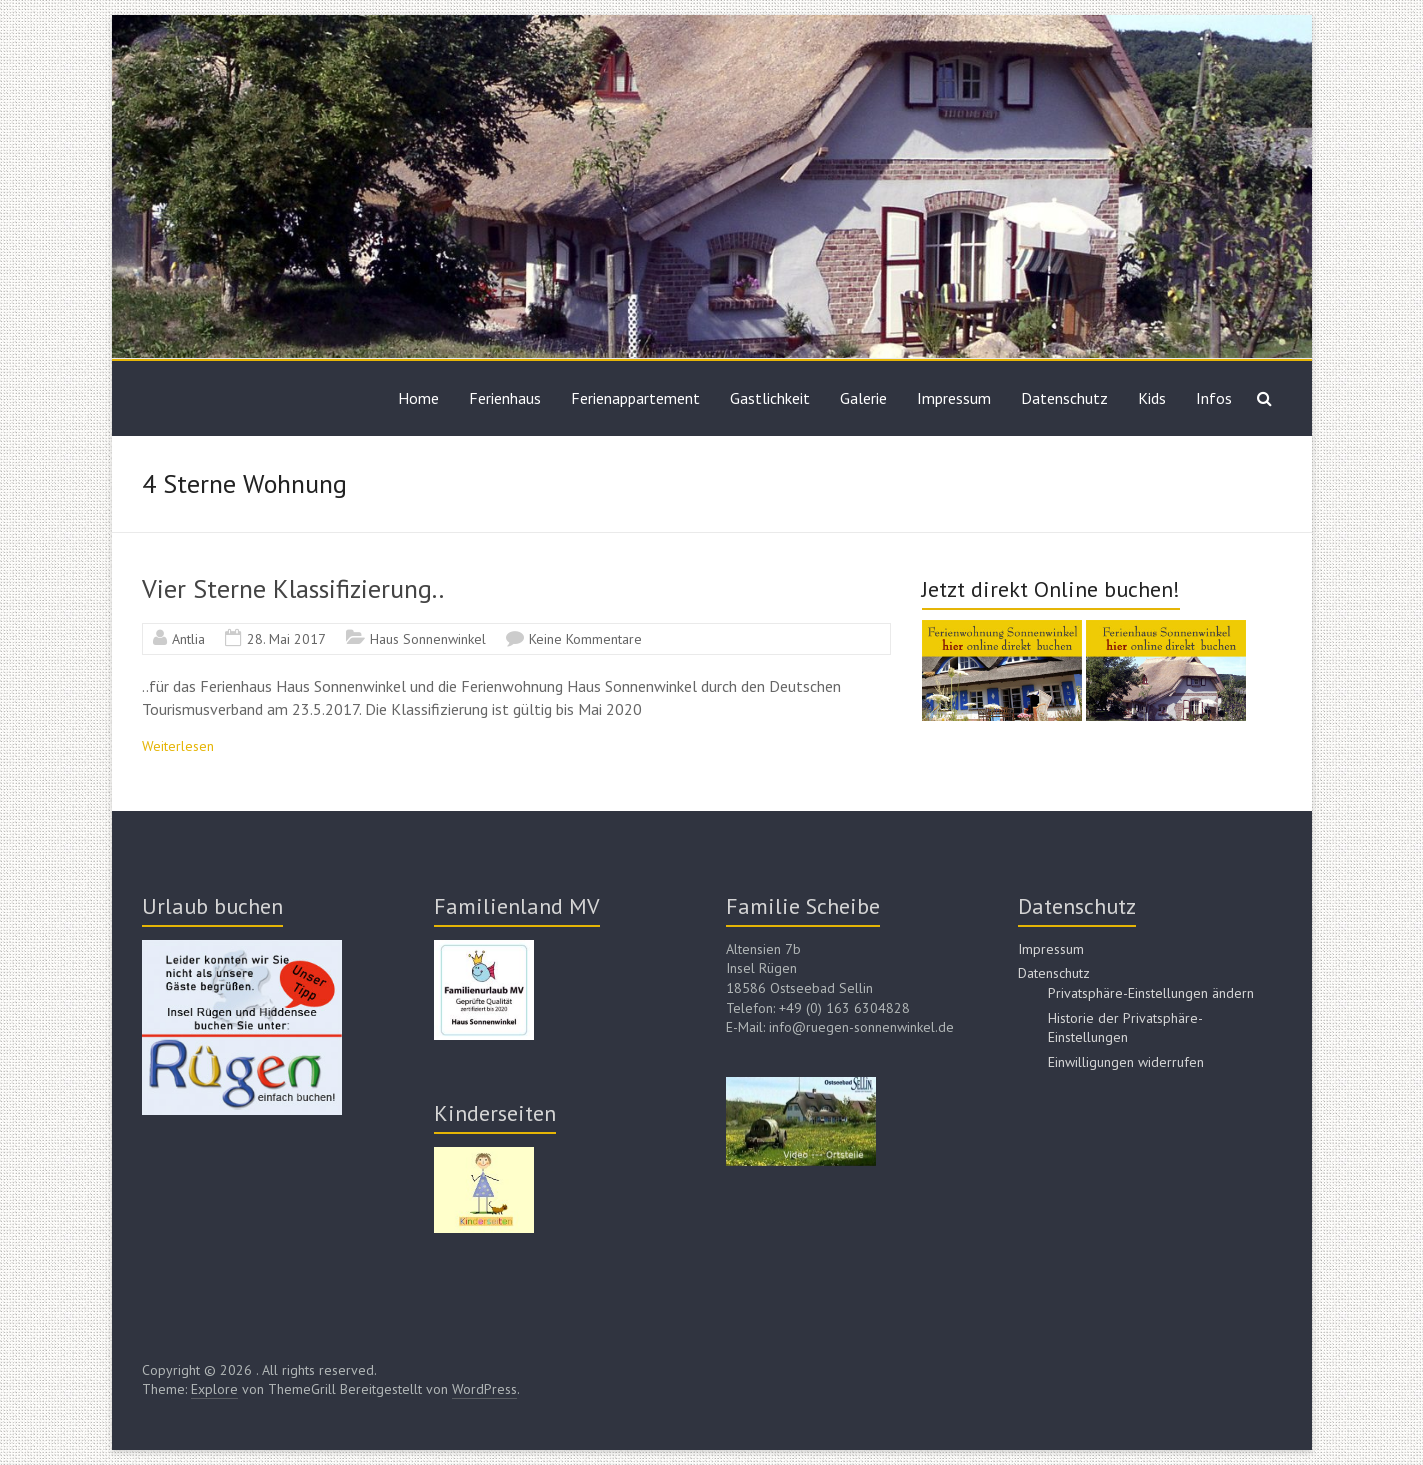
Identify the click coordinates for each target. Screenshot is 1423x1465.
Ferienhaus (505, 398)
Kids (1152, 398)
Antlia (188, 639)
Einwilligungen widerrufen (1126, 1062)
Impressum (954, 398)
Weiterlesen (178, 746)
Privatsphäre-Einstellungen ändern (1151, 993)
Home (418, 398)
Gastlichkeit (770, 398)
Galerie (863, 398)
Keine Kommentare (585, 639)
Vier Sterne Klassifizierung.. (293, 588)
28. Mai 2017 (286, 639)
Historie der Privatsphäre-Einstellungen (1125, 1028)
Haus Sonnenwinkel (428, 639)
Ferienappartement (635, 398)
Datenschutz (1064, 398)
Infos (1214, 398)
